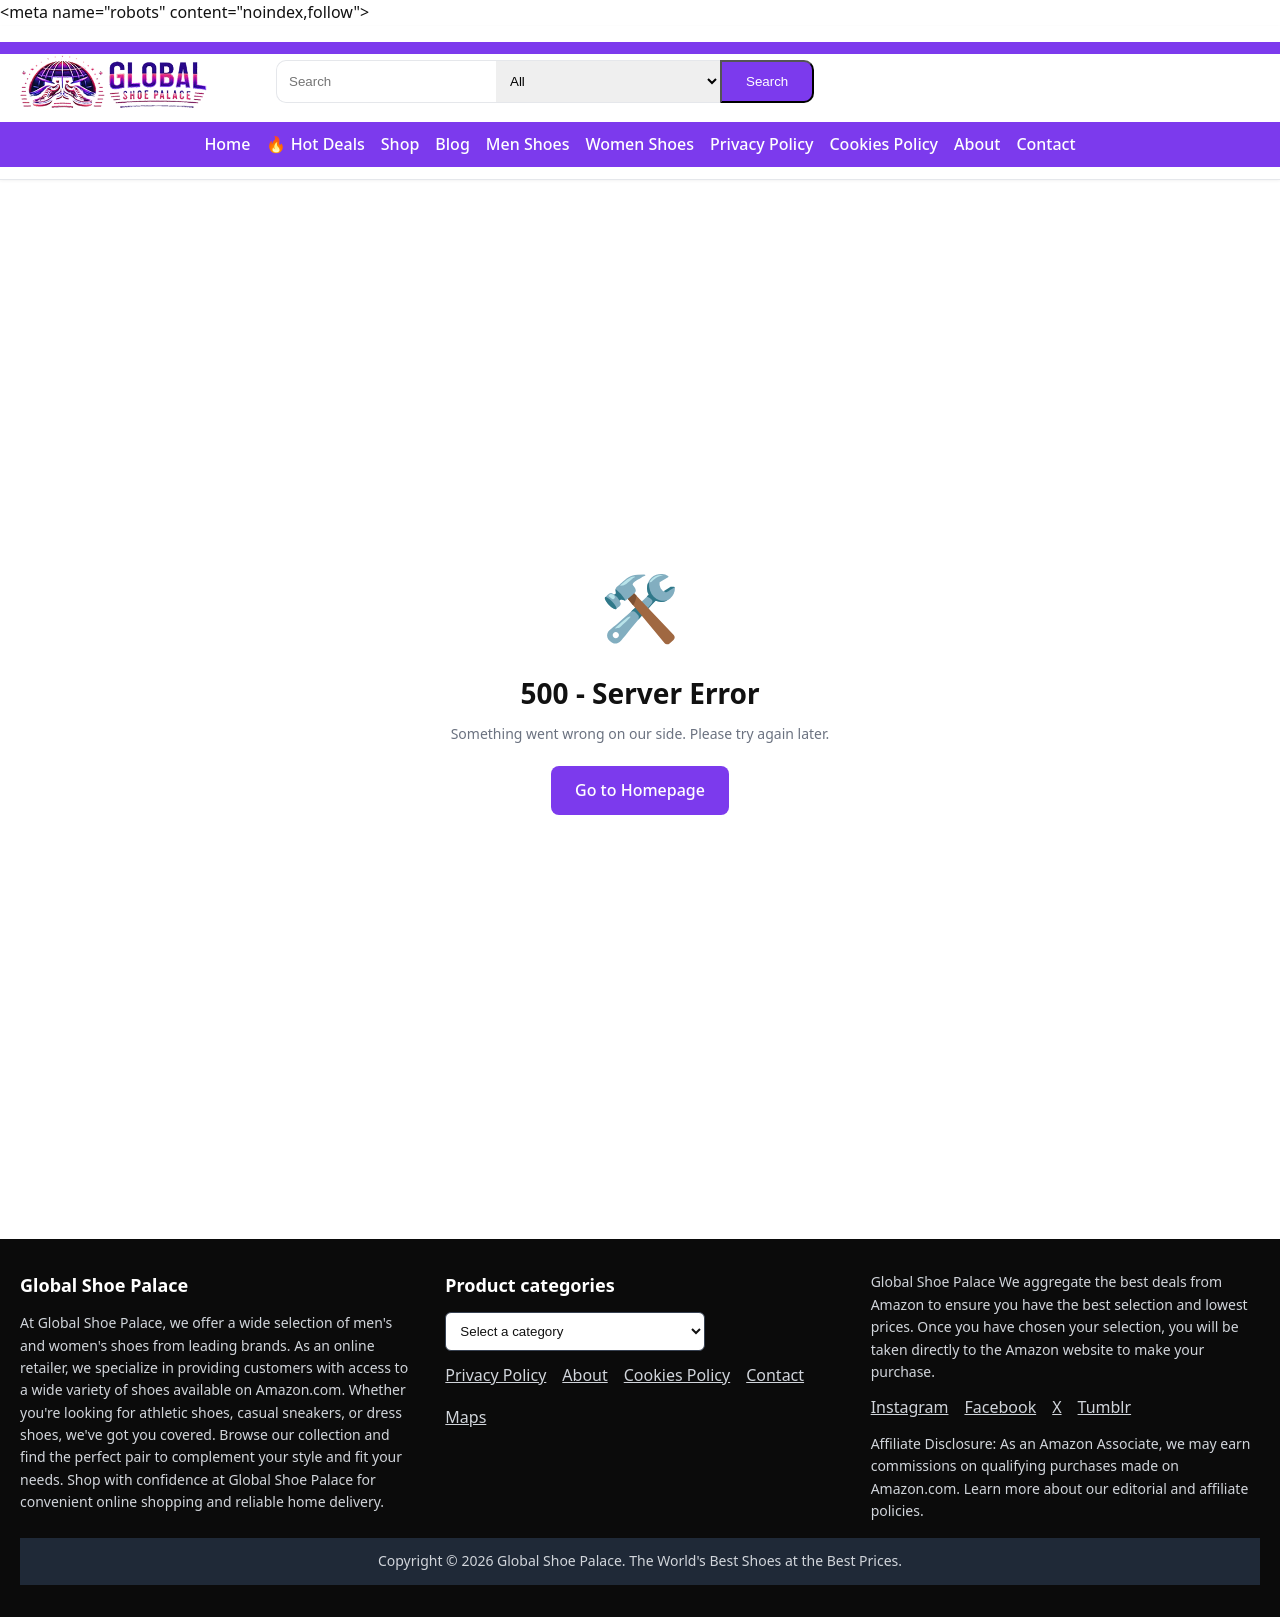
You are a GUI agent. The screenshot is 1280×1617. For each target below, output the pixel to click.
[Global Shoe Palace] (114, 82)
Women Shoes (639, 144)
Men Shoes (528, 144)
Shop (400, 144)
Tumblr (1105, 1407)
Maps (465, 1417)
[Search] (386, 81)
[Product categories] (575, 1331)
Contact (1045, 144)
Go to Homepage (640, 790)
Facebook (1000, 1407)
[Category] (608, 81)
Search (767, 81)
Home (227, 144)
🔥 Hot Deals (315, 144)
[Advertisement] (640, 336)
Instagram (910, 1407)
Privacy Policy (761, 144)
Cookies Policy (883, 144)
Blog (452, 144)
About (977, 144)
